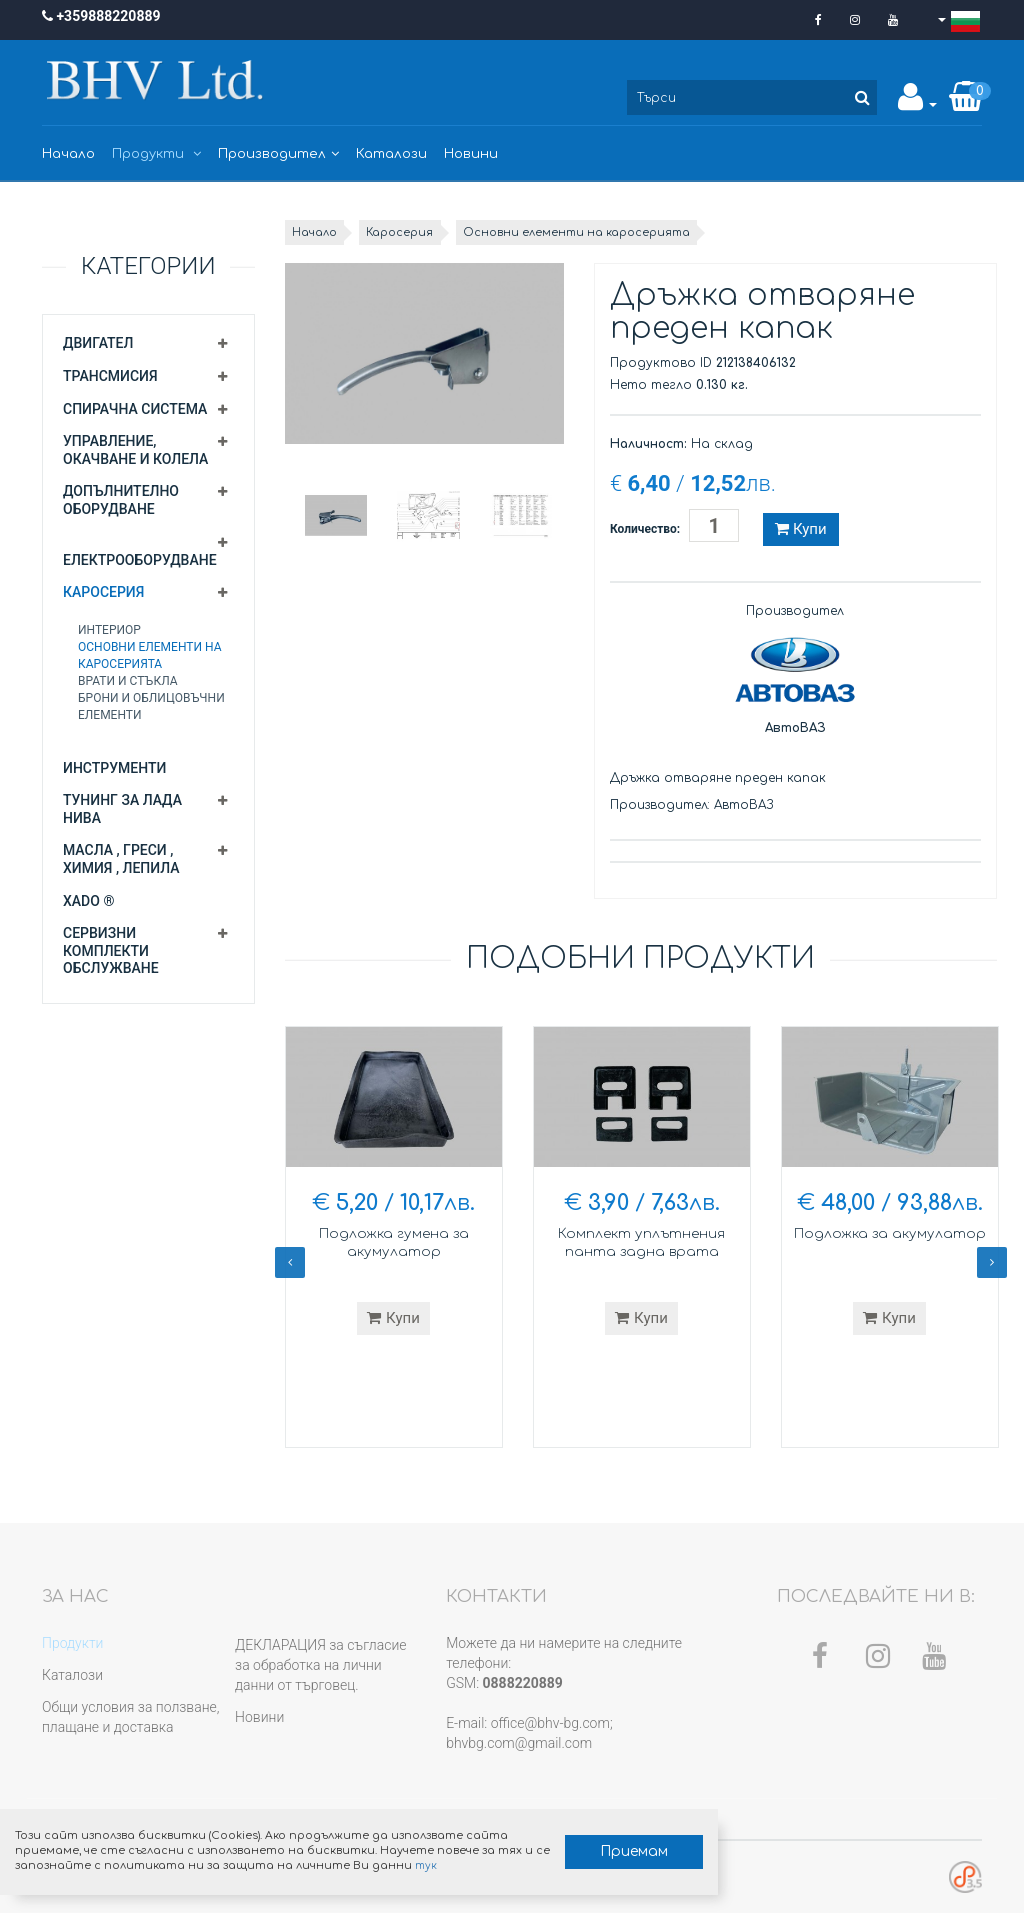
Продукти (156, 154)
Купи (800, 529)
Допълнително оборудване (121, 500)
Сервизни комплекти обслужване (111, 950)
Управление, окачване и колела (135, 450)
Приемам (466, 1834)
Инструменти (114, 768)
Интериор (109, 630)
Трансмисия (110, 376)
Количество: (645, 529)
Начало (68, 154)
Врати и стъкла (128, 681)
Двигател (98, 343)
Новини (471, 154)
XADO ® (88, 901)
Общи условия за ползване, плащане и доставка (131, 1718)
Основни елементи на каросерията (608, 232)
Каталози (391, 154)
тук (306, 1856)
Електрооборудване (140, 560)
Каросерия (103, 592)
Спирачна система (135, 409)
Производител (278, 154)
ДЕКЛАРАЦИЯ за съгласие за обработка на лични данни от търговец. (320, 1666)
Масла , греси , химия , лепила (121, 859)
